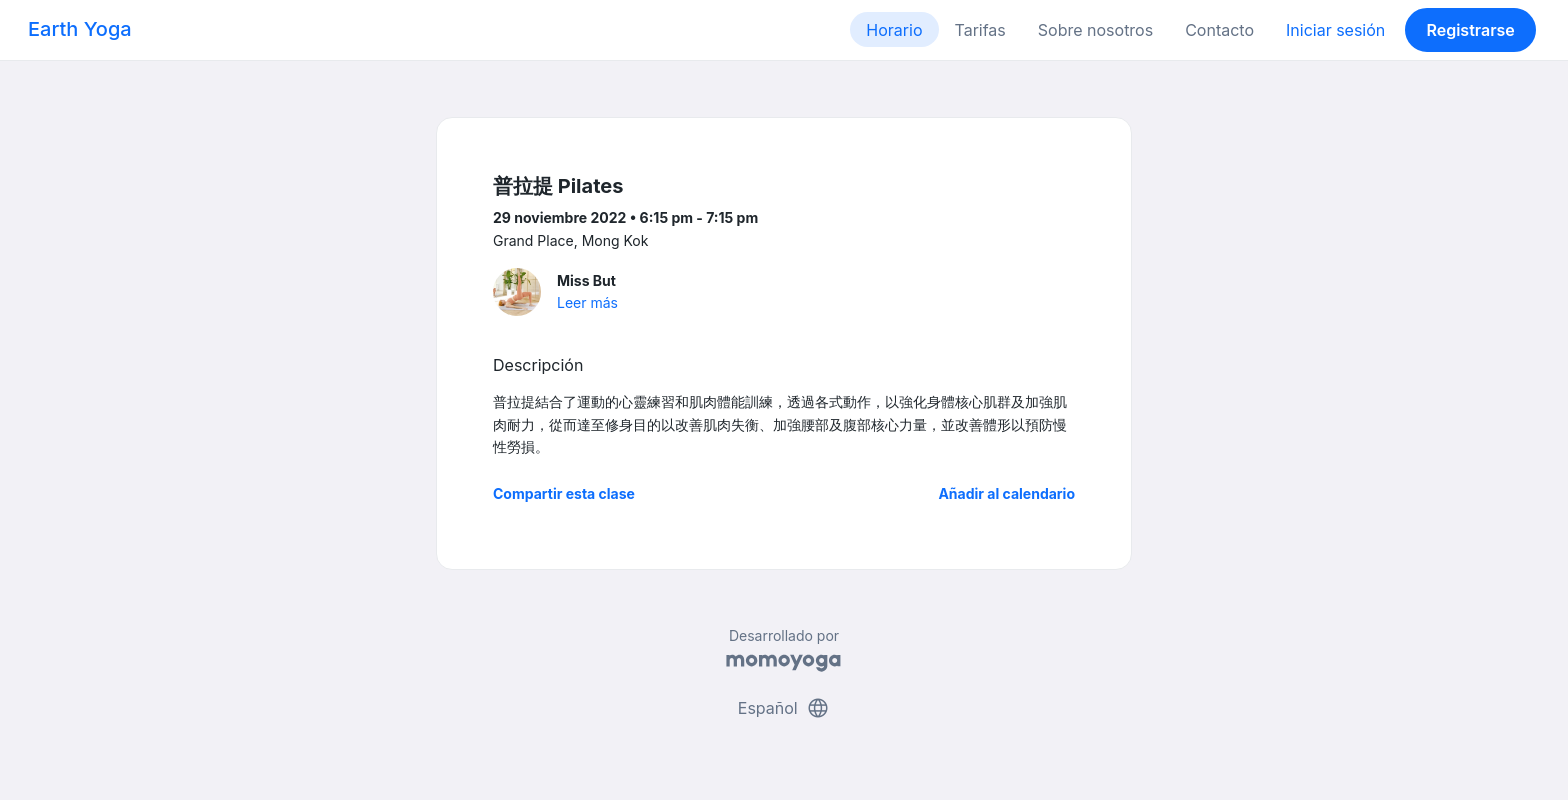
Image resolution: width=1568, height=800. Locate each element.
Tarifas (980, 30)
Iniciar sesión (1335, 30)
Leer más (587, 302)
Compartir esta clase (564, 493)
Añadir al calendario (1006, 493)
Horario (894, 30)
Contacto (1219, 30)
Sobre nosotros (1095, 30)
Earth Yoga (80, 29)
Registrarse (1470, 30)
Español (784, 708)
